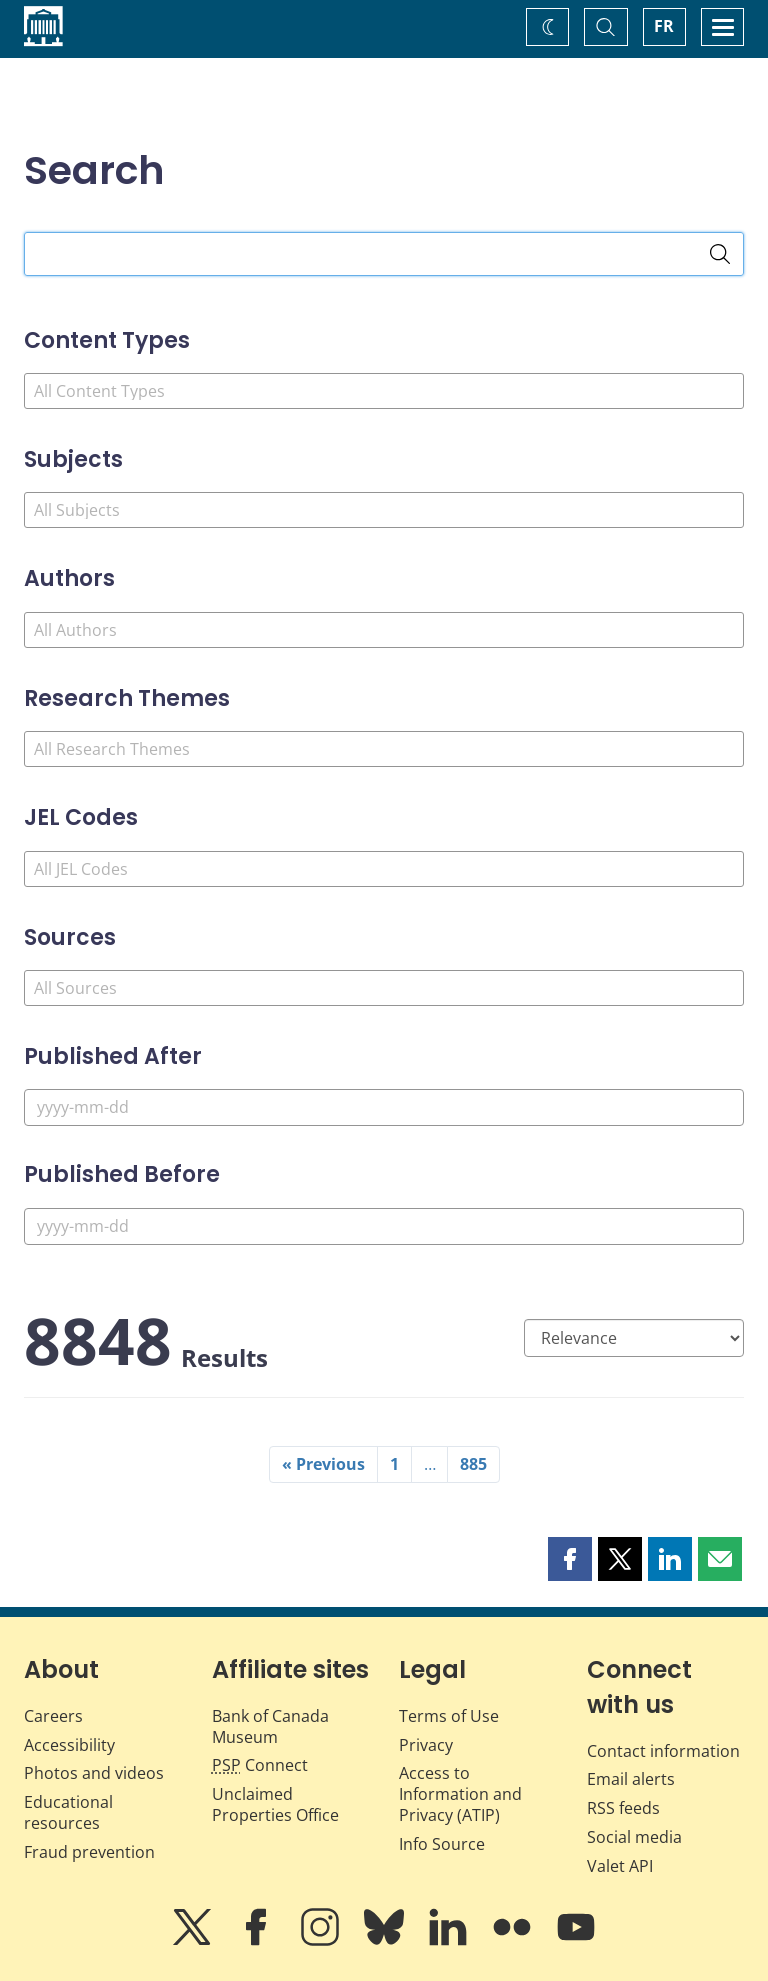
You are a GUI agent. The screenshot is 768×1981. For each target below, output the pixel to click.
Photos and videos (94, 1773)
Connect (260, 1765)
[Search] (720, 254)
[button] (570, 1559)
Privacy (426, 1745)
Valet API (620, 1866)
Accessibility (69, 1745)
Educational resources (68, 1812)
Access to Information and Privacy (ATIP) (460, 1794)
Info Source (442, 1844)
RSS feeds (623, 1808)
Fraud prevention (89, 1852)
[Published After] (384, 1107)
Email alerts (631, 1779)
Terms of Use (449, 1716)
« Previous (323, 1464)
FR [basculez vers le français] (664, 26)
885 (473, 1464)
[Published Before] (384, 1226)
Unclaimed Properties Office (275, 1804)
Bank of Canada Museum (270, 1726)
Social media (634, 1837)
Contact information (663, 1751)
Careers (53, 1716)
